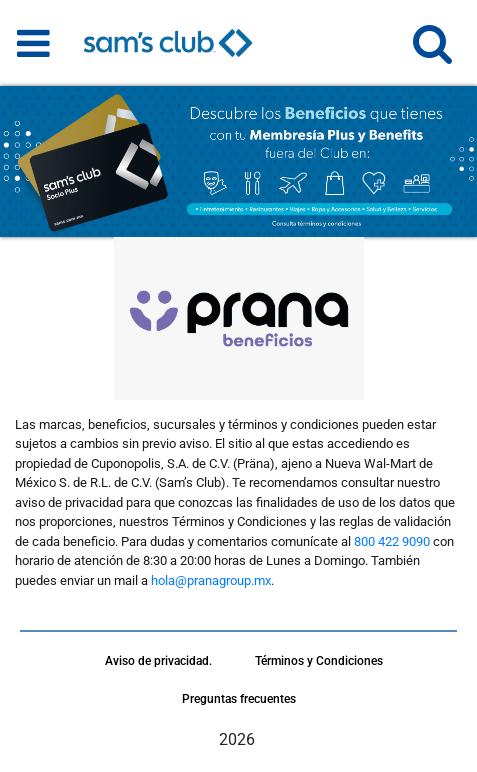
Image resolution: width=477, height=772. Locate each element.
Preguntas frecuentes (239, 699)
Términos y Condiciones (319, 661)
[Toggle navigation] (33, 43)
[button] (432, 52)
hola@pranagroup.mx (211, 580)
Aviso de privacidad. (158, 661)
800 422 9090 (392, 541)
